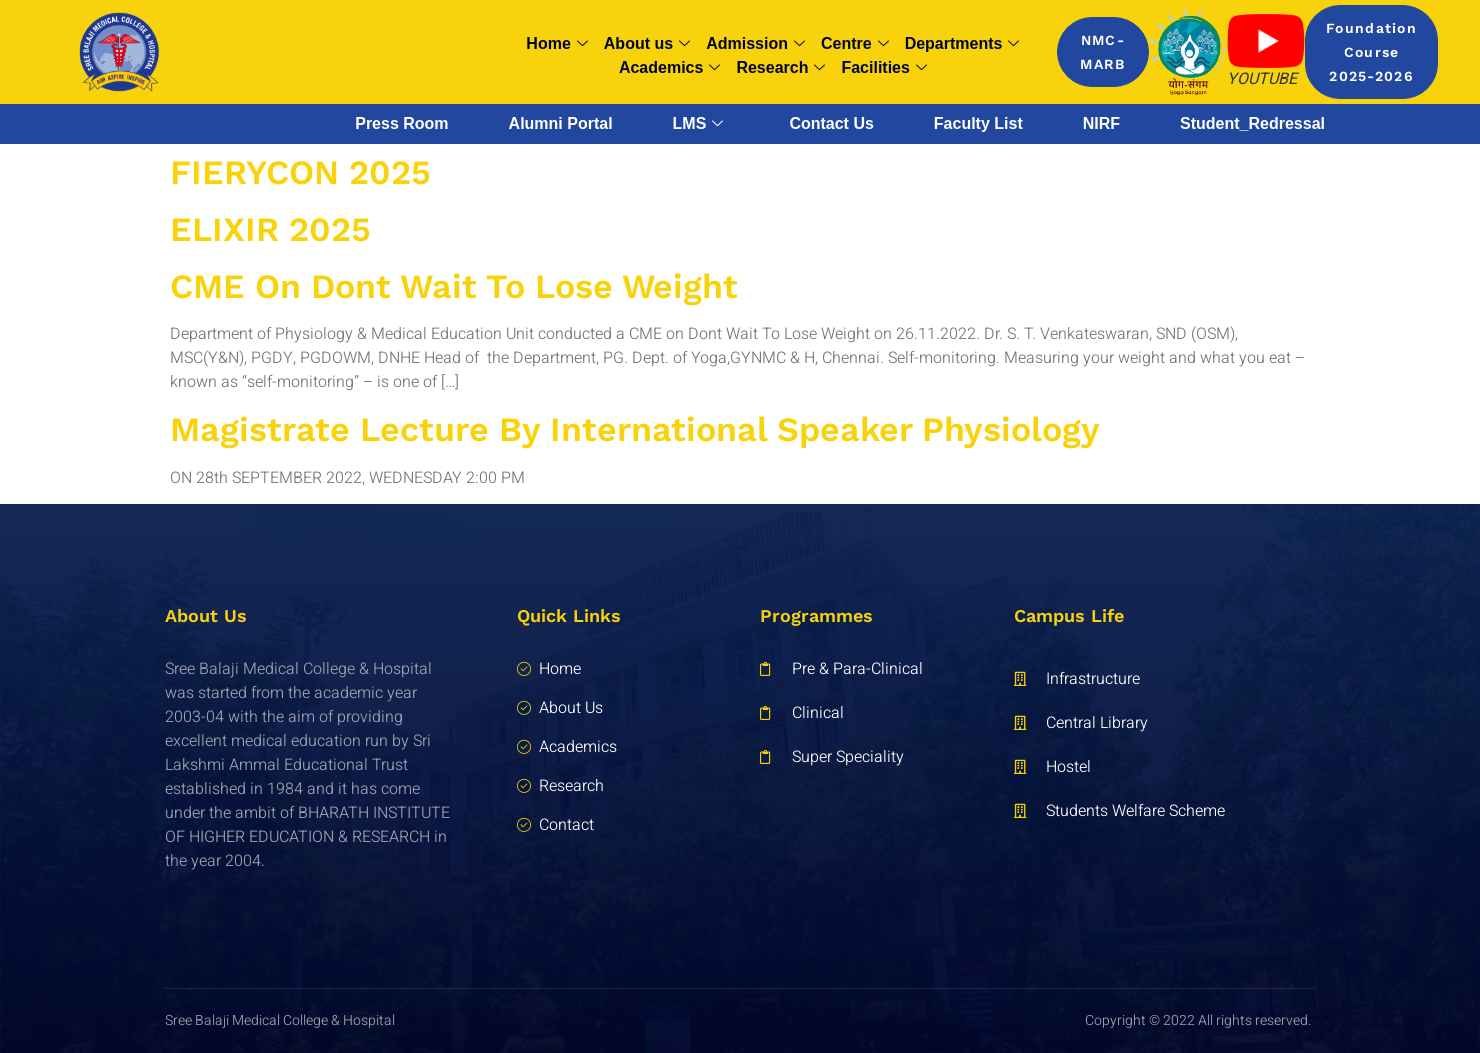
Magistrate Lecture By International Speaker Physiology (635, 429)
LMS (698, 124)
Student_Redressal (1252, 123)
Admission (755, 44)
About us (647, 44)
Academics (670, 68)
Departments (962, 44)
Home (556, 44)
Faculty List (978, 123)
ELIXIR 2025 (270, 229)
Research (780, 68)
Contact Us (831, 123)
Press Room (401, 123)
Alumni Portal (561, 123)
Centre (855, 44)
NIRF (1101, 123)
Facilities (883, 68)
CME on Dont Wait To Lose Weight (454, 286)
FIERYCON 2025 (300, 172)
